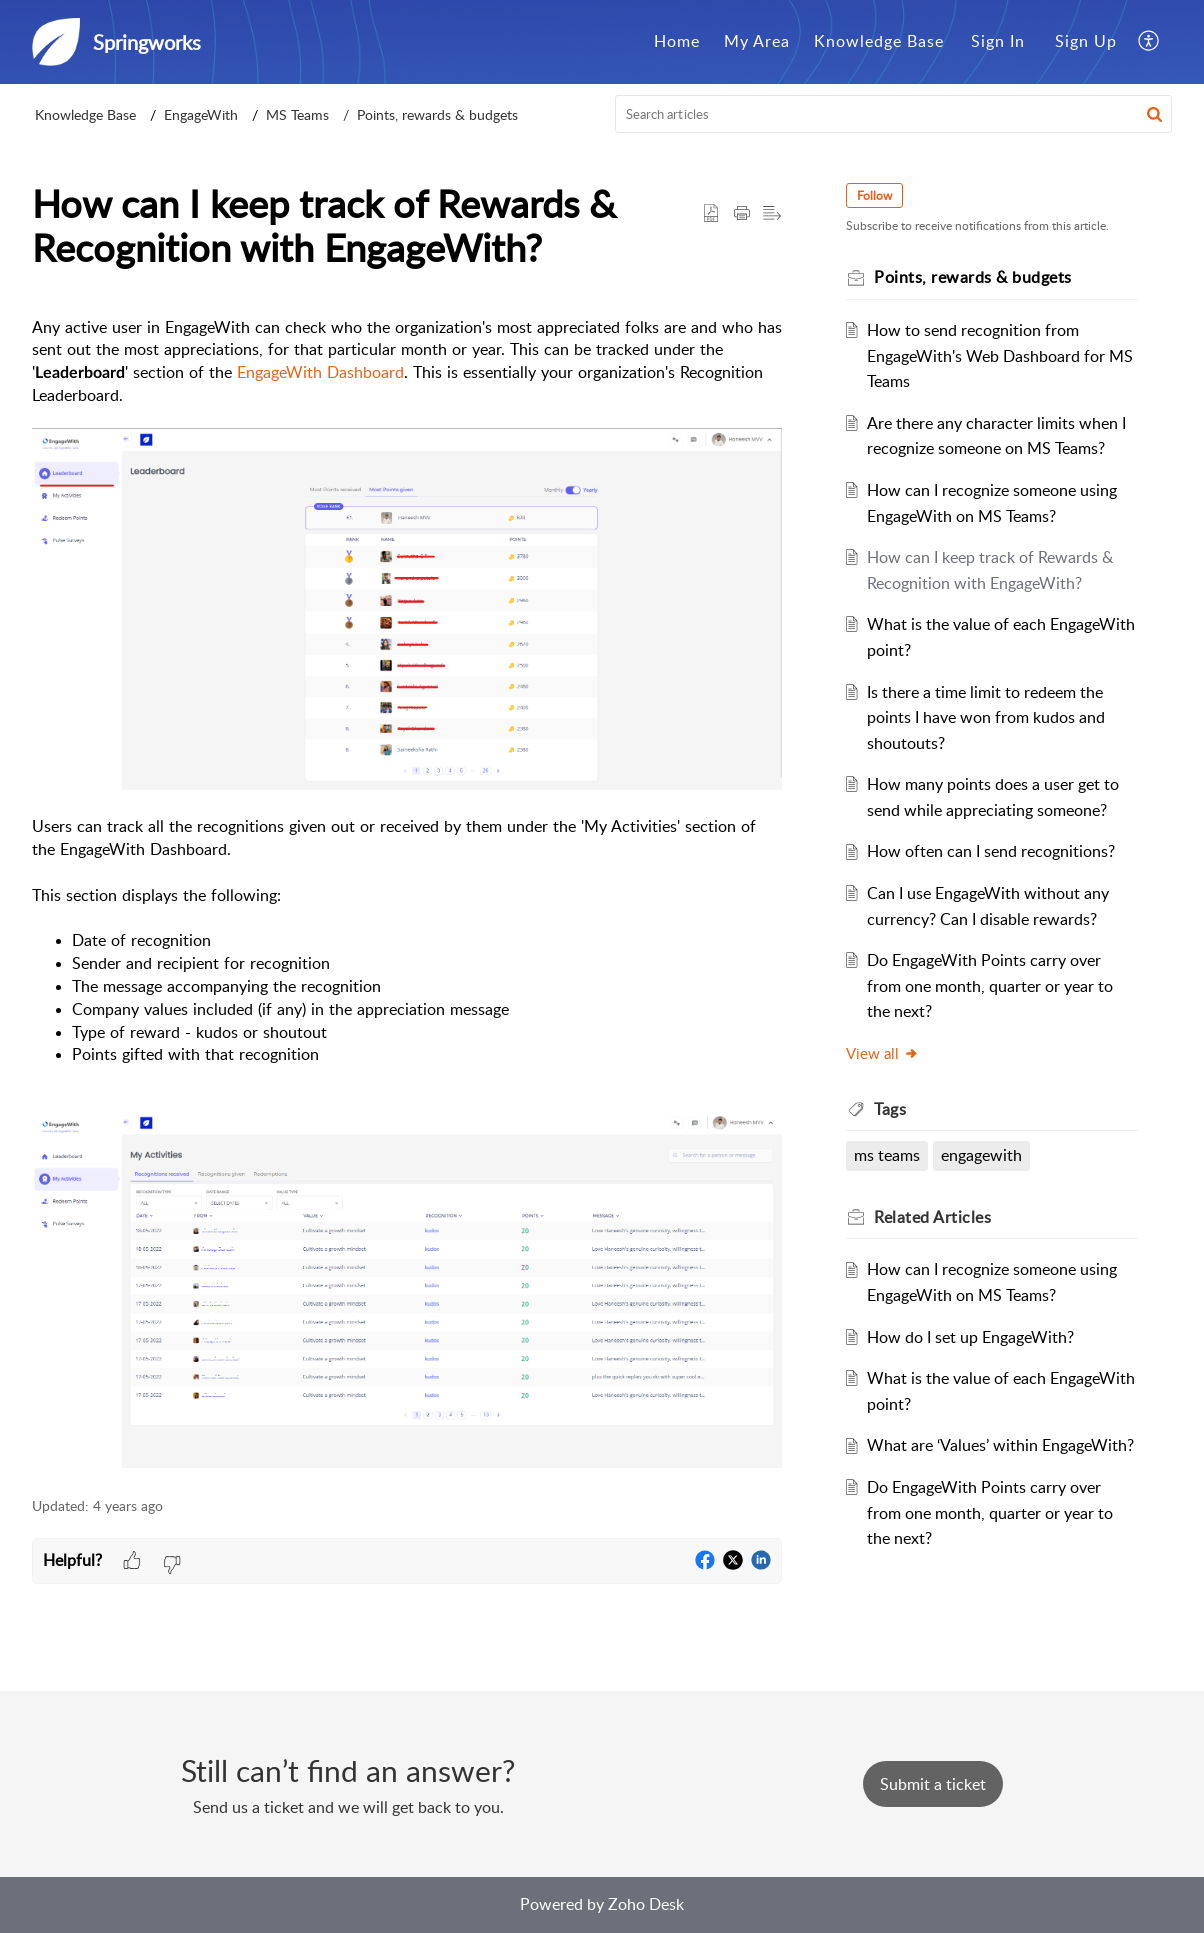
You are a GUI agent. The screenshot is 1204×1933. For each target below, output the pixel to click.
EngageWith (201, 114)
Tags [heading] (890, 1109)
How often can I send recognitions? (991, 851)
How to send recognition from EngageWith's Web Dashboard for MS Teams (1000, 355)
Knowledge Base (879, 41)
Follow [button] (874, 195)
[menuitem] (677, 42)
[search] (894, 114)
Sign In (998, 41)
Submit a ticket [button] (933, 1784)
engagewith (981, 1155)
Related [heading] (932, 1217)
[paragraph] (407, 896)
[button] (1149, 42)
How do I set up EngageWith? (970, 1337)
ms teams (887, 1155)
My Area (757, 41)
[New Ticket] (933, 1784)
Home (677, 41)
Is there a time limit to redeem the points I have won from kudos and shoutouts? (986, 717)
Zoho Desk (646, 1904)
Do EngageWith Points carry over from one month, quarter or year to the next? (990, 985)
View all (882, 1053)
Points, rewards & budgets (437, 114)
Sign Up (1086, 41)
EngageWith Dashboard (320, 372)
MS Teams (297, 114)
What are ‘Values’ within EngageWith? (1000, 1445)
